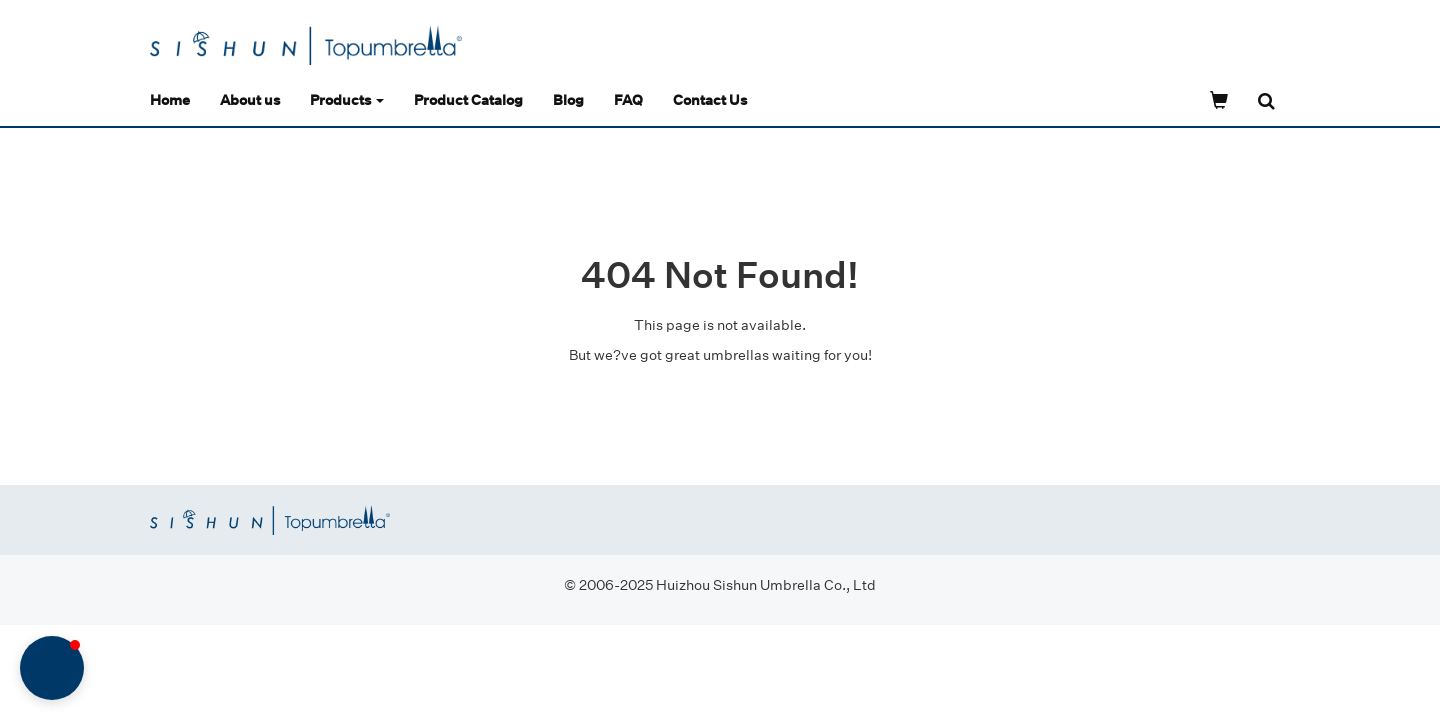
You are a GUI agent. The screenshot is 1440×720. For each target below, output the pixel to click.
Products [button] (347, 99)
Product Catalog (468, 99)
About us (250, 99)
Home (170, 99)
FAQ (628, 99)
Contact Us (710, 99)
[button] (52, 668)
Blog (568, 99)
